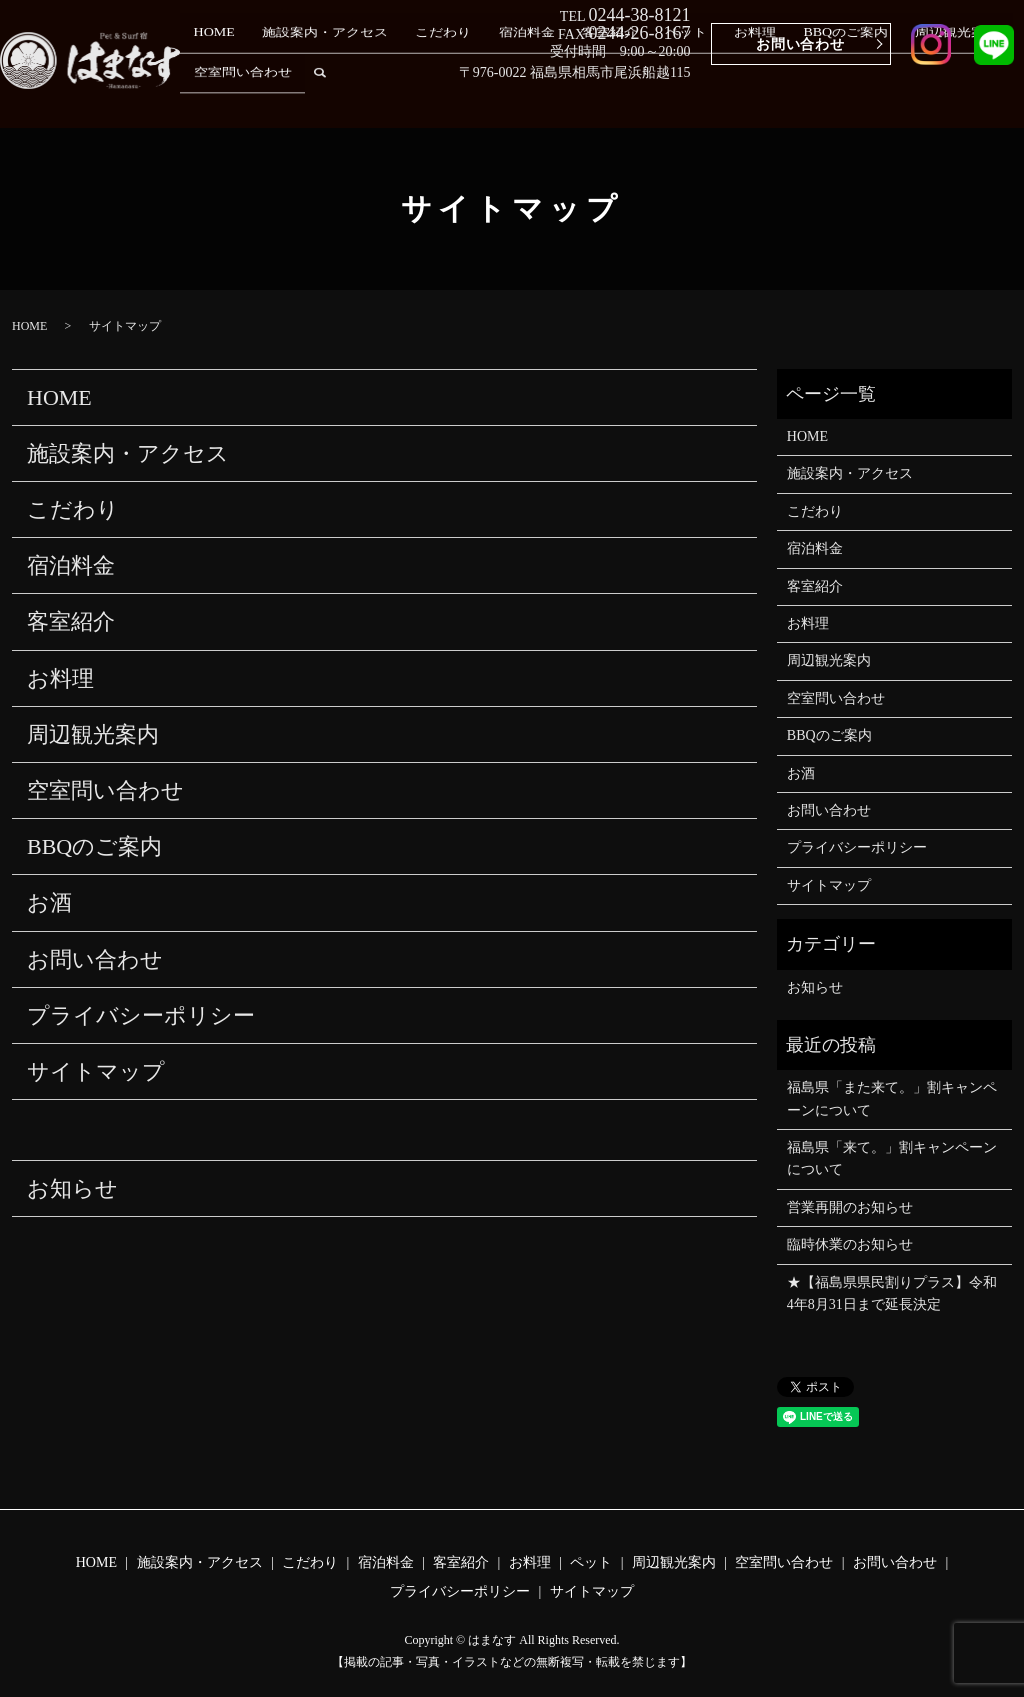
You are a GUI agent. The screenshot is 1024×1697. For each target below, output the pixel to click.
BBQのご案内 (748, 97)
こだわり (440, 97)
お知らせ (72, 1188)
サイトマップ (96, 1071)
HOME (248, 97)
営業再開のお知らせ (850, 1207)
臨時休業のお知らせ (850, 1244)
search (1009, 98)
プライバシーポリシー (141, 1015)
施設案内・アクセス (341, 97)
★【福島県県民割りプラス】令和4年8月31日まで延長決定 (892, 1293)
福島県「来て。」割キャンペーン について (892, 1158)
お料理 (677, 97)
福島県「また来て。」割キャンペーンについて (892, 1098)
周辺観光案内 (841, 97)
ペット (627, 97)
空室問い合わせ (941, 97)
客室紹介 (569, 97)
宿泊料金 (505, 97)
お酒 (49, 902)
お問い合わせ (800, 44)
